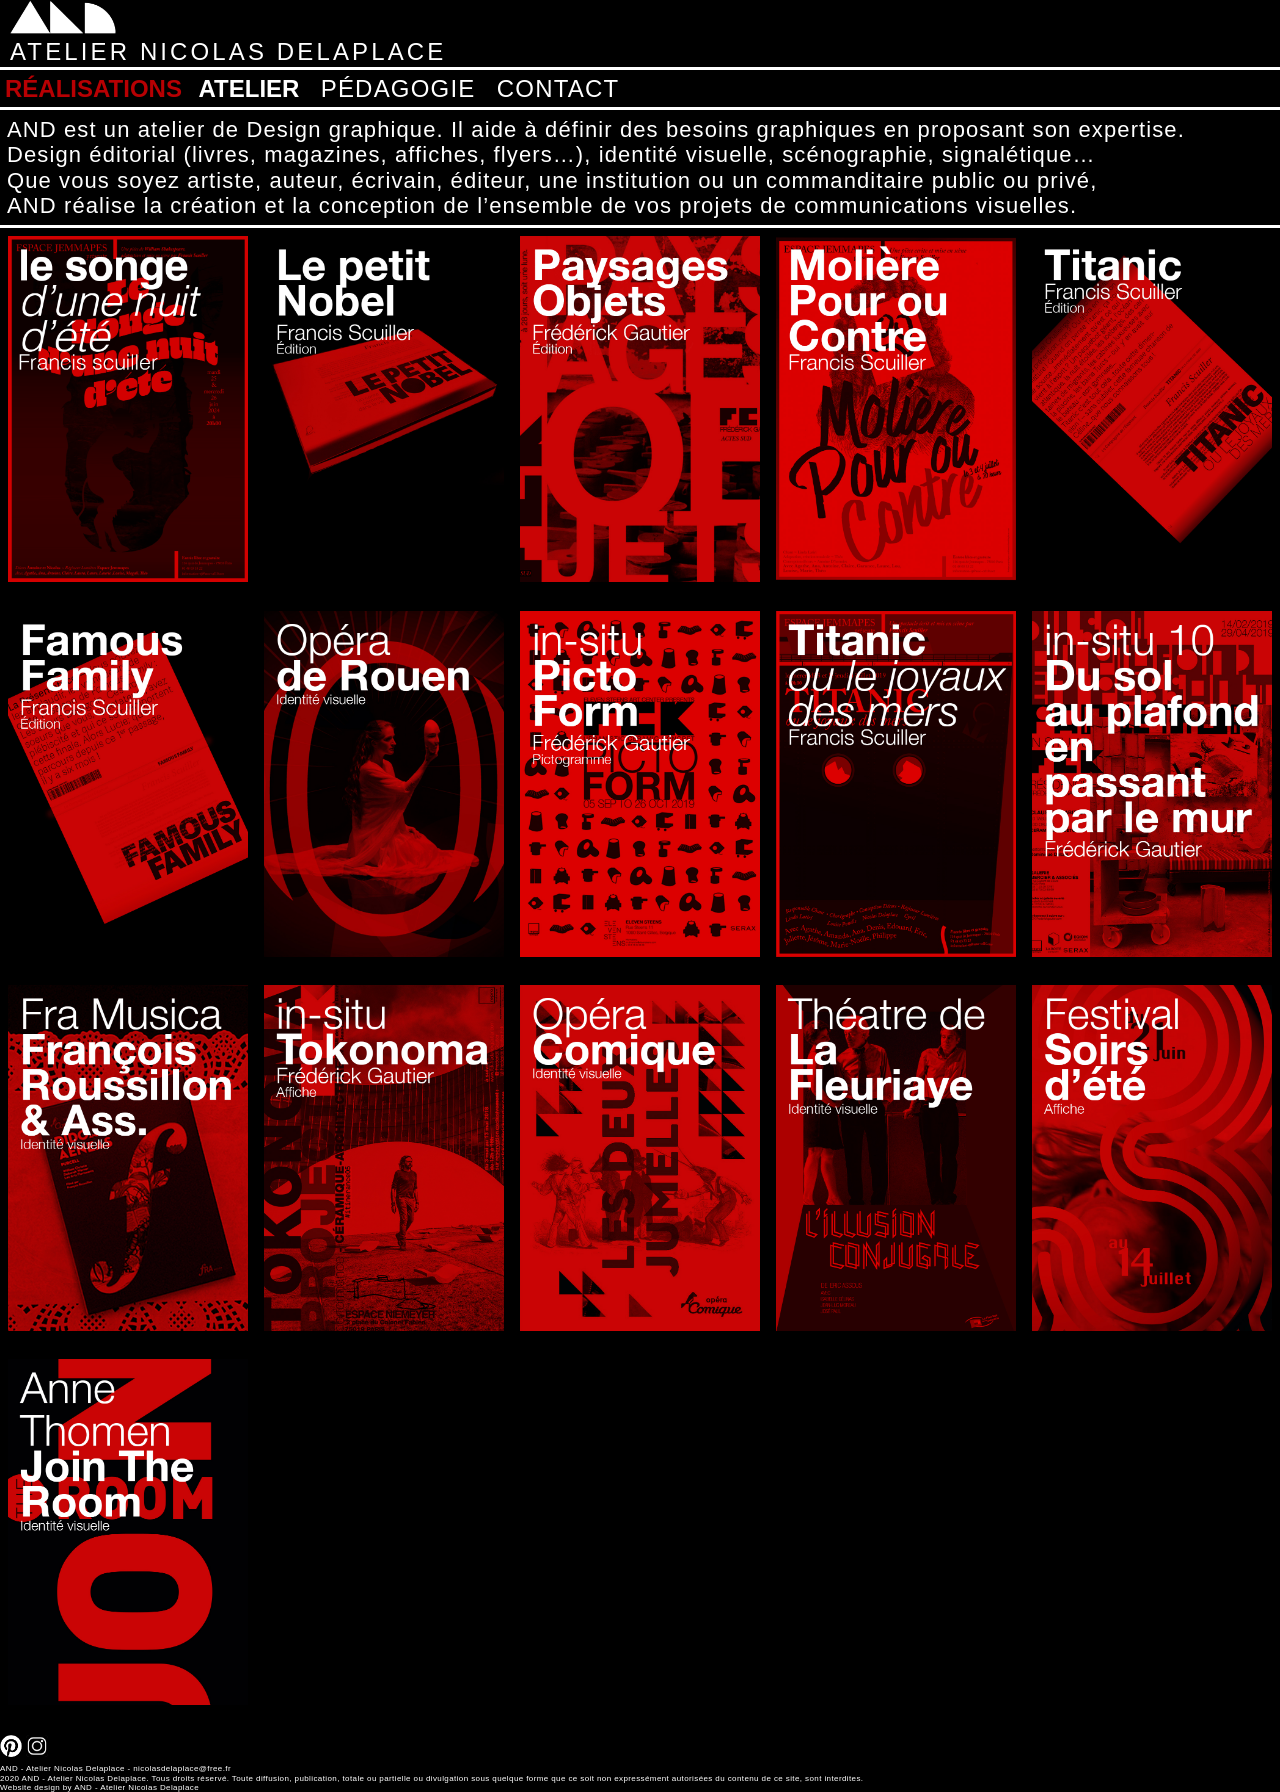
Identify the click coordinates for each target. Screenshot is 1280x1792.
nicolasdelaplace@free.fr (182, 1768)
